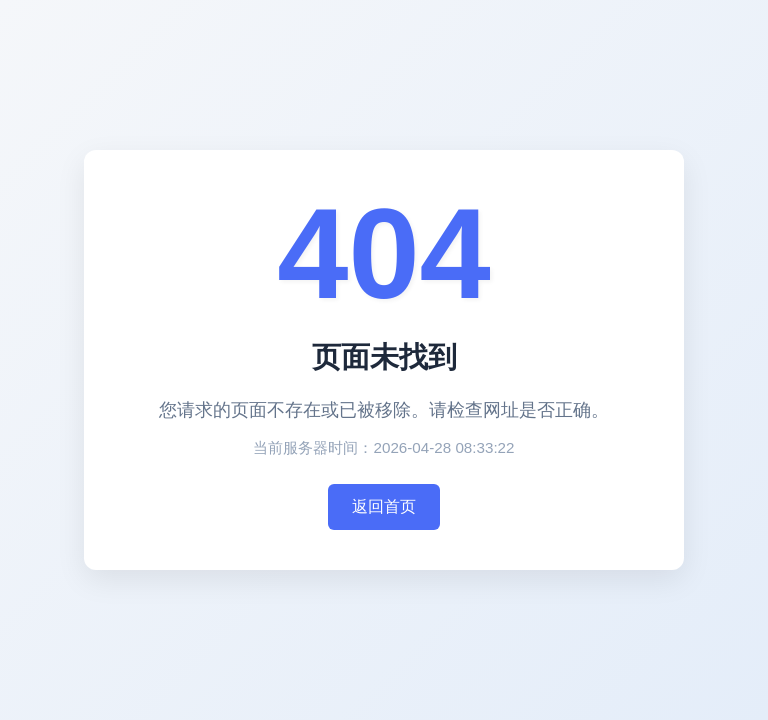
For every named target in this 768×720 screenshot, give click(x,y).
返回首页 (384, 506)
